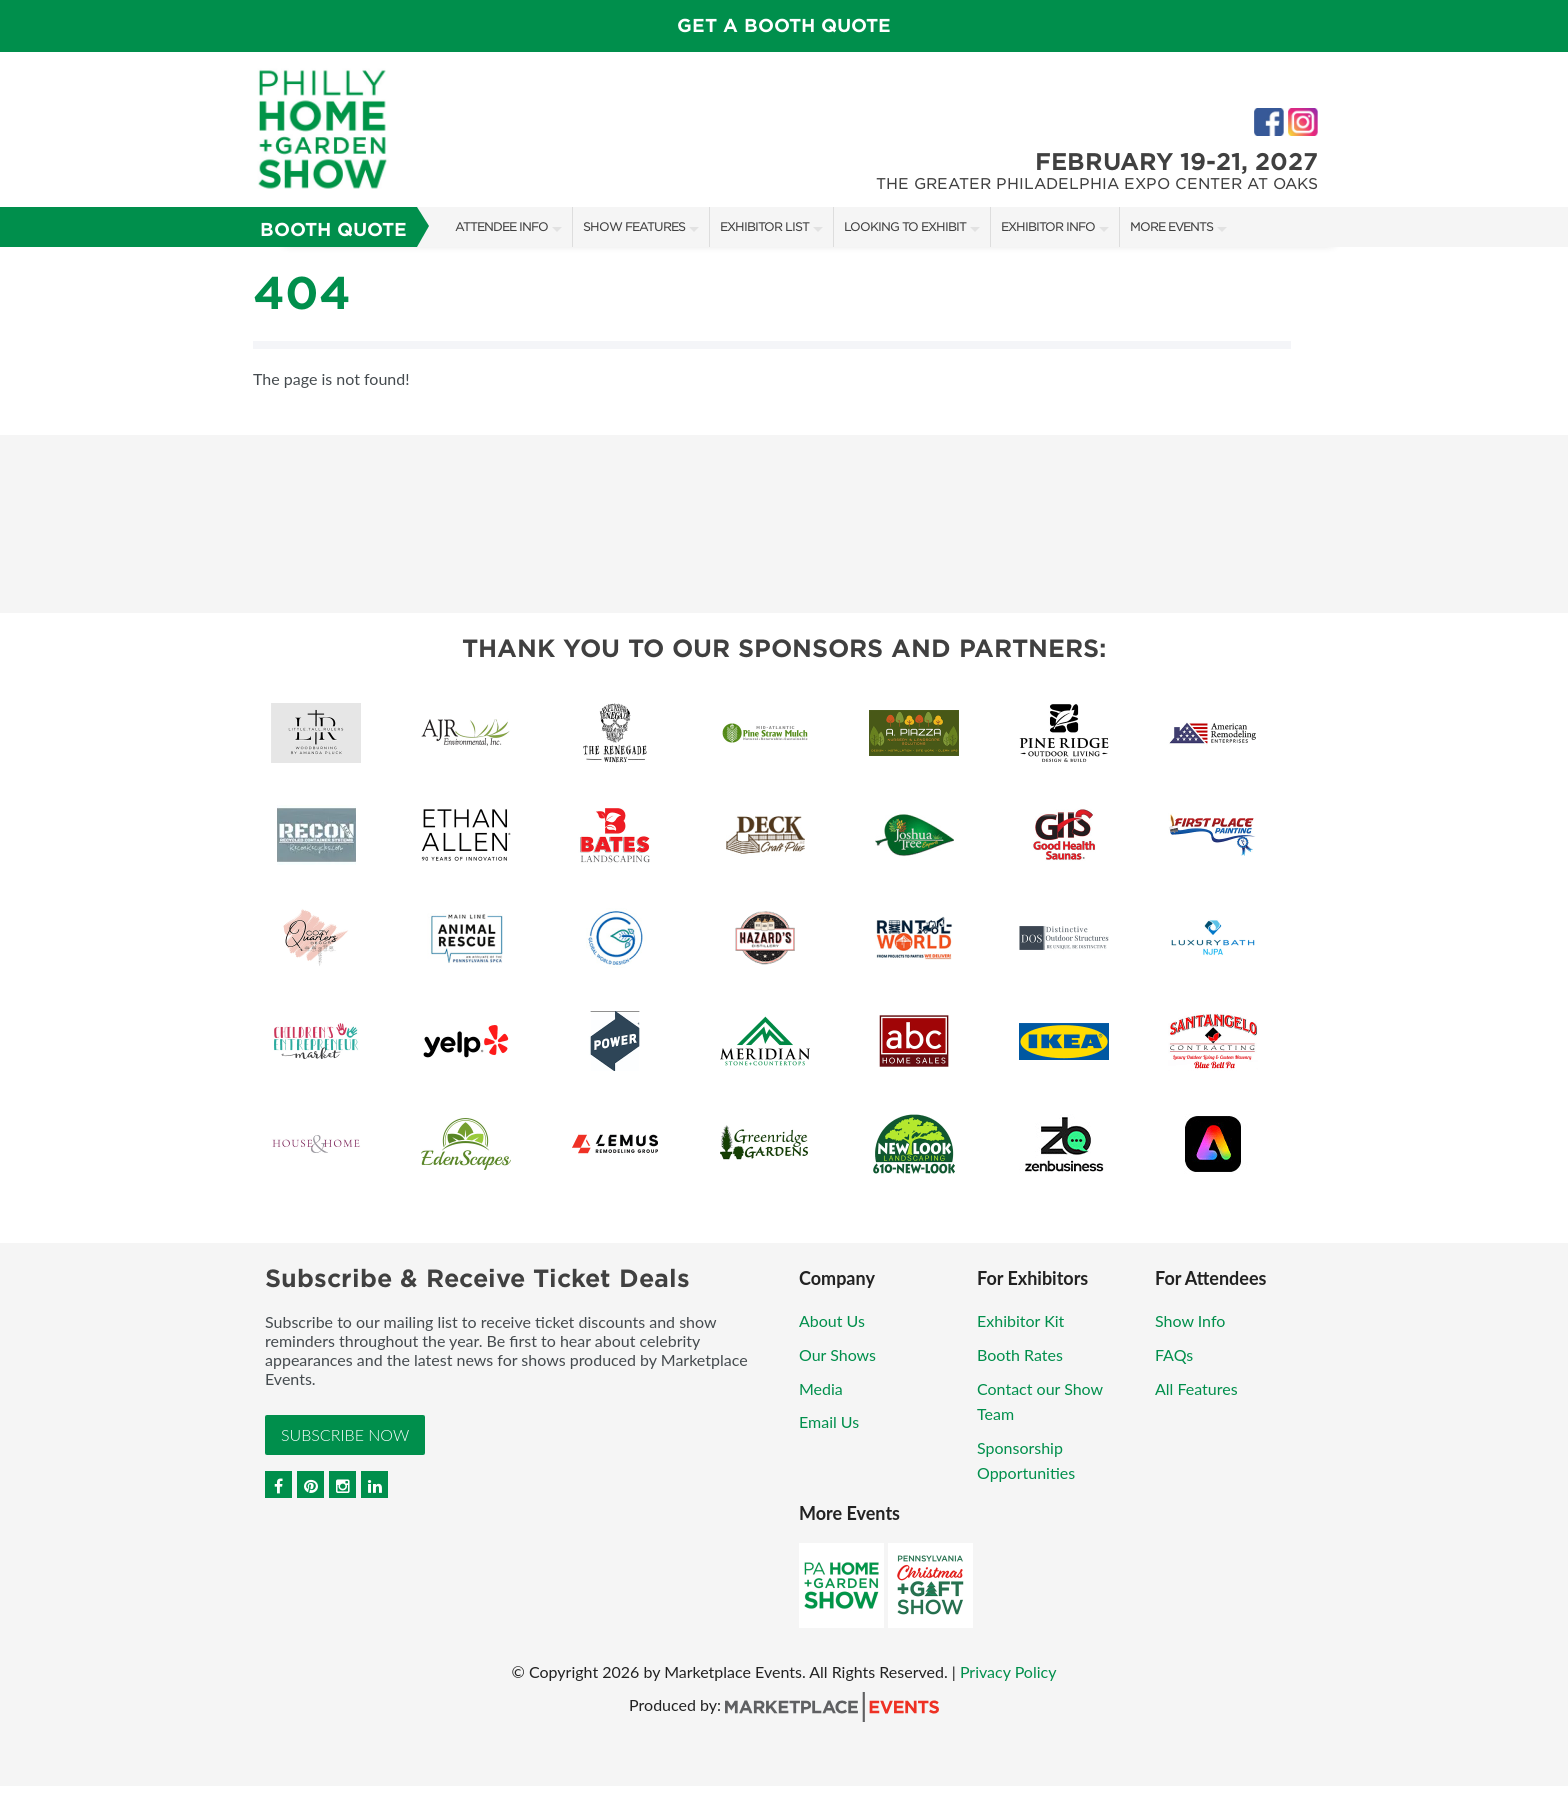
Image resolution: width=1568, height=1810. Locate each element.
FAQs (1174, 1354)
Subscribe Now (345, 1434)
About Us (832, 1320)
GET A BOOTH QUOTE (784, 25)
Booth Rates (1020, 1354)
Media (821, 1388)
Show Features (634, 226)
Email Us (829, 1421)
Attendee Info (501, 226)
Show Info (1190, 1320)
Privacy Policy (1008, 1671)
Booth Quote (333, 229)
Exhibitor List (764, 226)
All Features (1196, 1388)
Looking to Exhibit (905, 226)
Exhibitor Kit (1020, 1320)
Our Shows (837, 1354)
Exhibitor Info (1048, 226)
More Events (1171, 226)
